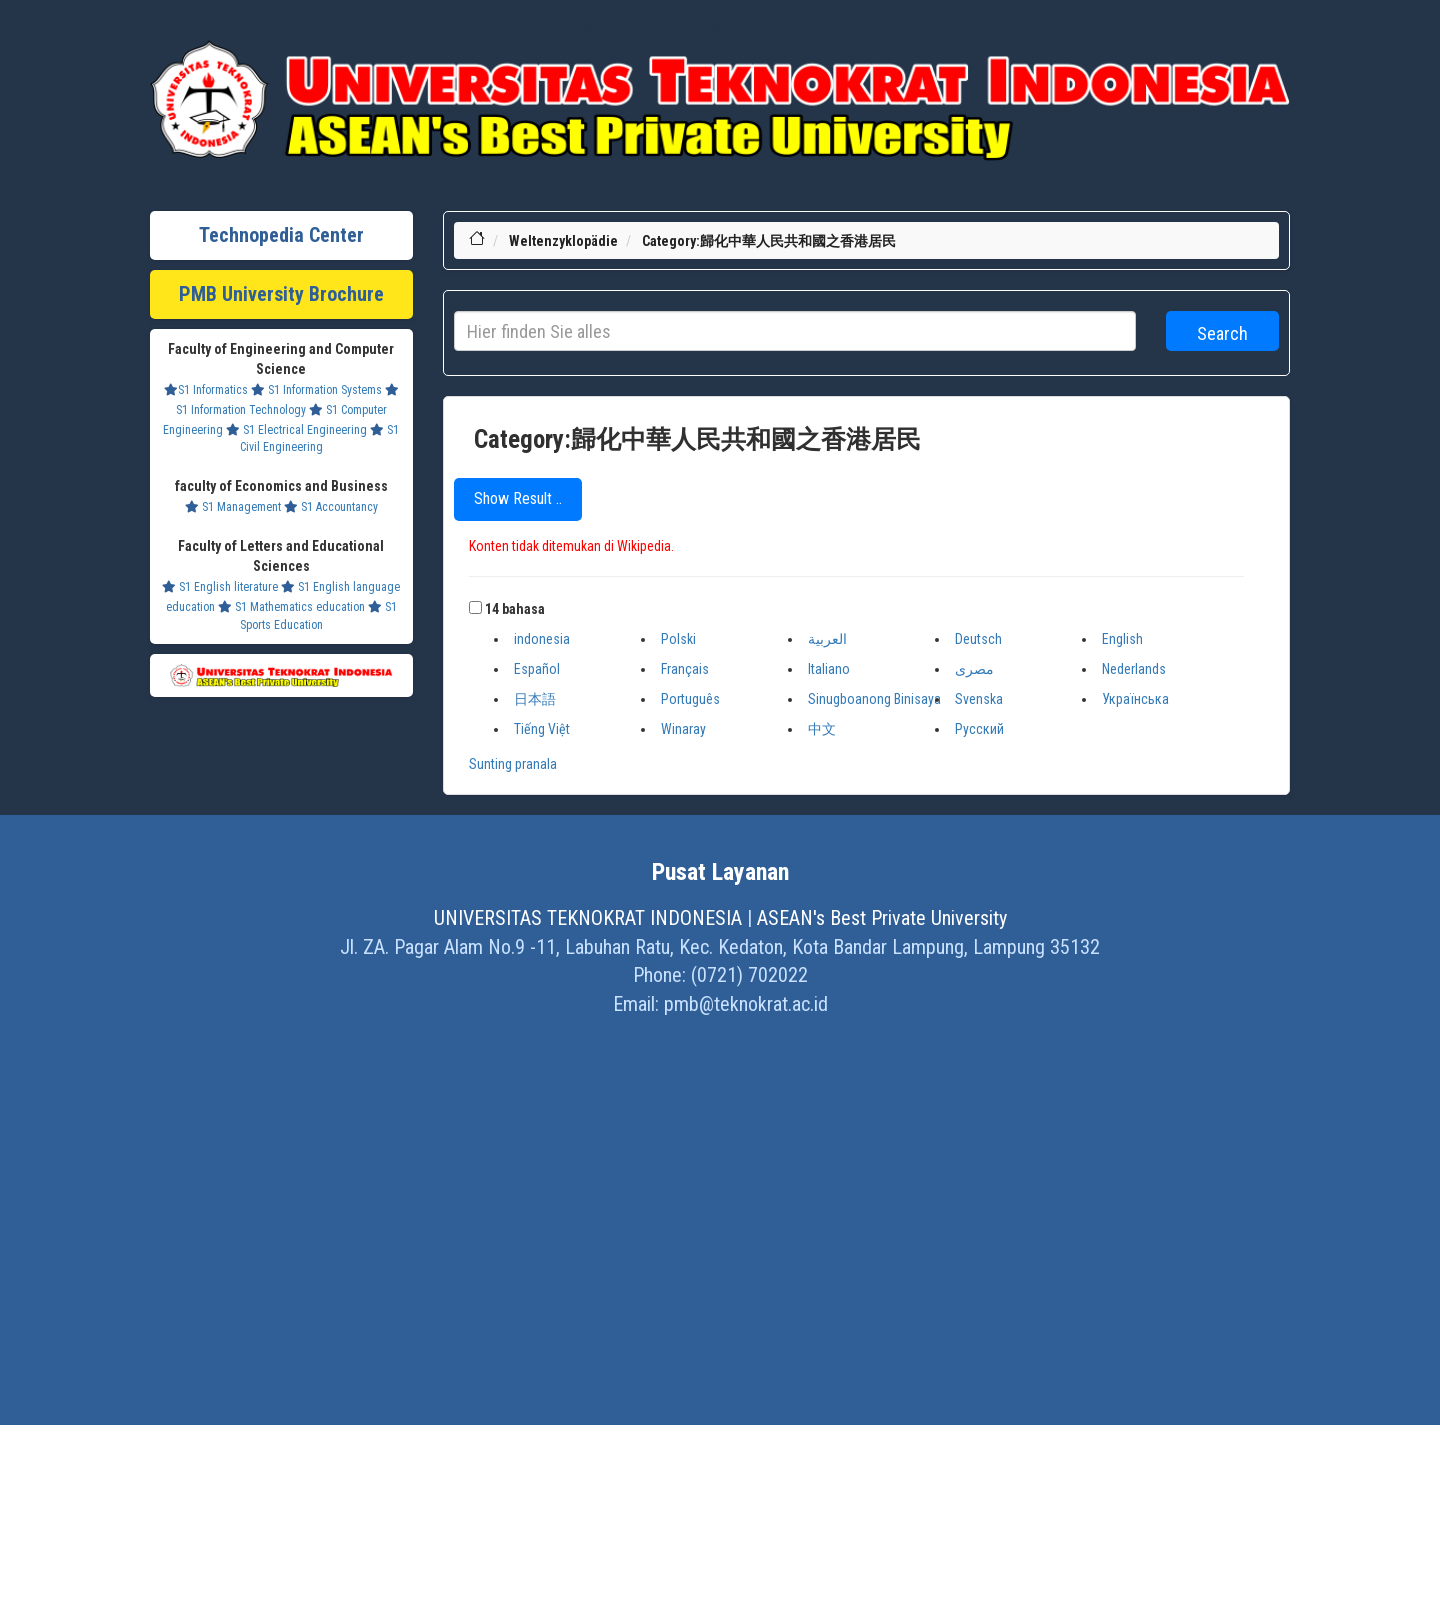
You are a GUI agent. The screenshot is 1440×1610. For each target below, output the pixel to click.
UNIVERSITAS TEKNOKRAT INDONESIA (588, 918)
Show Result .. (518, 498)
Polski (678, 639)
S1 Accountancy (331, 507)
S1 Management (233, 507)
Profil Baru (706, 30)
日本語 (535, 699)
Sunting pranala (513, 764)
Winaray (683, 729)
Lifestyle (592, 30)
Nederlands (1134, 669)
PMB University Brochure (281, 294)
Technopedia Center (281, 235)
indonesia (542, 639)
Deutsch (978, 639)
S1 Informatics (206, 390)
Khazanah (647, 30)
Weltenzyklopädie (563, 241)
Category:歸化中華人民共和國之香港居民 (769, 241)
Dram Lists (768, 30)
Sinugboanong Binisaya (874, 699)
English (1122, 639)
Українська (1135, 699)
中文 (822, 729)
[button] (475, 607)
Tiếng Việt (542, 729)
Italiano (829, 669)
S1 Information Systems (316, 390)
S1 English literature (220, 587)
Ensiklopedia (837, 30)
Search (1222, 333)
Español (537, 669)
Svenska (979, 699)
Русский (979, 729)
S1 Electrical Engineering (296, 430)
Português (690, 699)
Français (685, 669)
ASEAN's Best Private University (882, 918)
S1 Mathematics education (291, 607)
